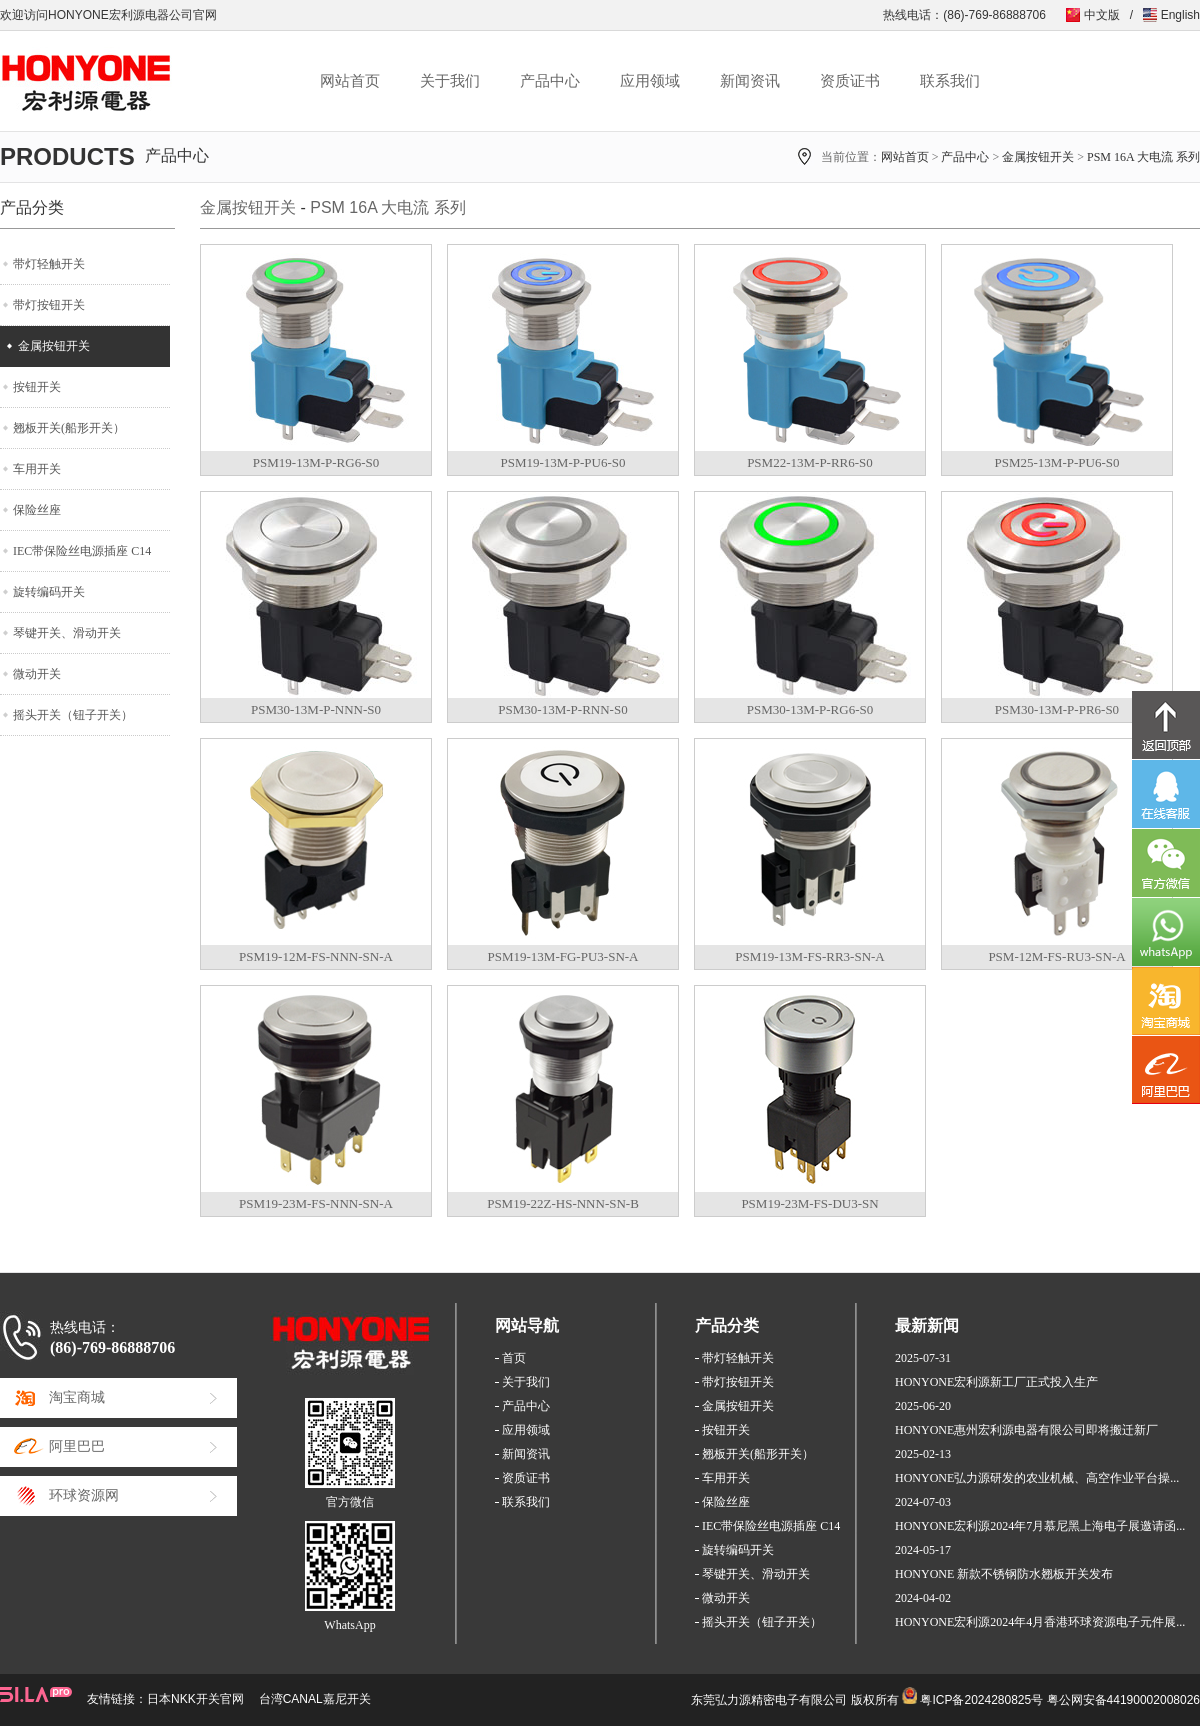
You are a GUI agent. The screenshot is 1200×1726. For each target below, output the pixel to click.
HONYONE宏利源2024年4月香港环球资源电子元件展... (1040, 1622)
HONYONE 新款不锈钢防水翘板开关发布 (1004, 1574)
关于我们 (450, 81)
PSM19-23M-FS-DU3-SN (809, 1203)
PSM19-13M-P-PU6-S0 (563, 462)
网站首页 (350, 81)
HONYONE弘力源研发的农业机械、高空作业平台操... (1037, 1478)
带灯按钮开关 (49, 305)
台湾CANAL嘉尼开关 (315, 1699)
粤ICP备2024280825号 (981, 1700)
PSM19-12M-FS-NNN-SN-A (316, 956)
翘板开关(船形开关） (69, 428)
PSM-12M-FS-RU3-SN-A (1056, 956)
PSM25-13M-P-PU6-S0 (1057, 462)
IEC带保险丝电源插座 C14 (82, 551)
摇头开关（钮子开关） (73, 715)
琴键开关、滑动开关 (67, 633)
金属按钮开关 (1038, 157)
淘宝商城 (77, 1397)
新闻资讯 (750, 81)
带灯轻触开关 (49, 264)
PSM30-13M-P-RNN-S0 (562, 709)
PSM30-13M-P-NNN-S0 (316, 709)
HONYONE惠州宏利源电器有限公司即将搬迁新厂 (1026, 1430)
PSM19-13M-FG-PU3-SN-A (563, 956)
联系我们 (950, 81)
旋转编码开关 (49, 592)
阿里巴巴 (77, 1446)
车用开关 (37, 469)
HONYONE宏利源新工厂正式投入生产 (996, 1382)
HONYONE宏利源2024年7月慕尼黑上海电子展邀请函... (1040, 1526)
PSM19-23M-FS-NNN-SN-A (316, 1203)
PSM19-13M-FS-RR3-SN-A (810, 956)
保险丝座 (37, 510)
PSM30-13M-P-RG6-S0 (810, 709)
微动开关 (37, 674)
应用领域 (650, 81)
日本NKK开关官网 (195, 1699)
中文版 (1102, 15)
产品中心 (550, 81)
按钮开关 (37, 387)
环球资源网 (84, 1495)
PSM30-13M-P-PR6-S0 (1057, 709)
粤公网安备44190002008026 (1123, 1700)
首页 (514, 1358)
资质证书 (850, 81)
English (1180, 15)
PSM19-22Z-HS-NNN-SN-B (563, 1203)
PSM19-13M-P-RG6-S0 (316, 462)
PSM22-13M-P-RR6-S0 (810, 462)
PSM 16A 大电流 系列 (1143, 157)
